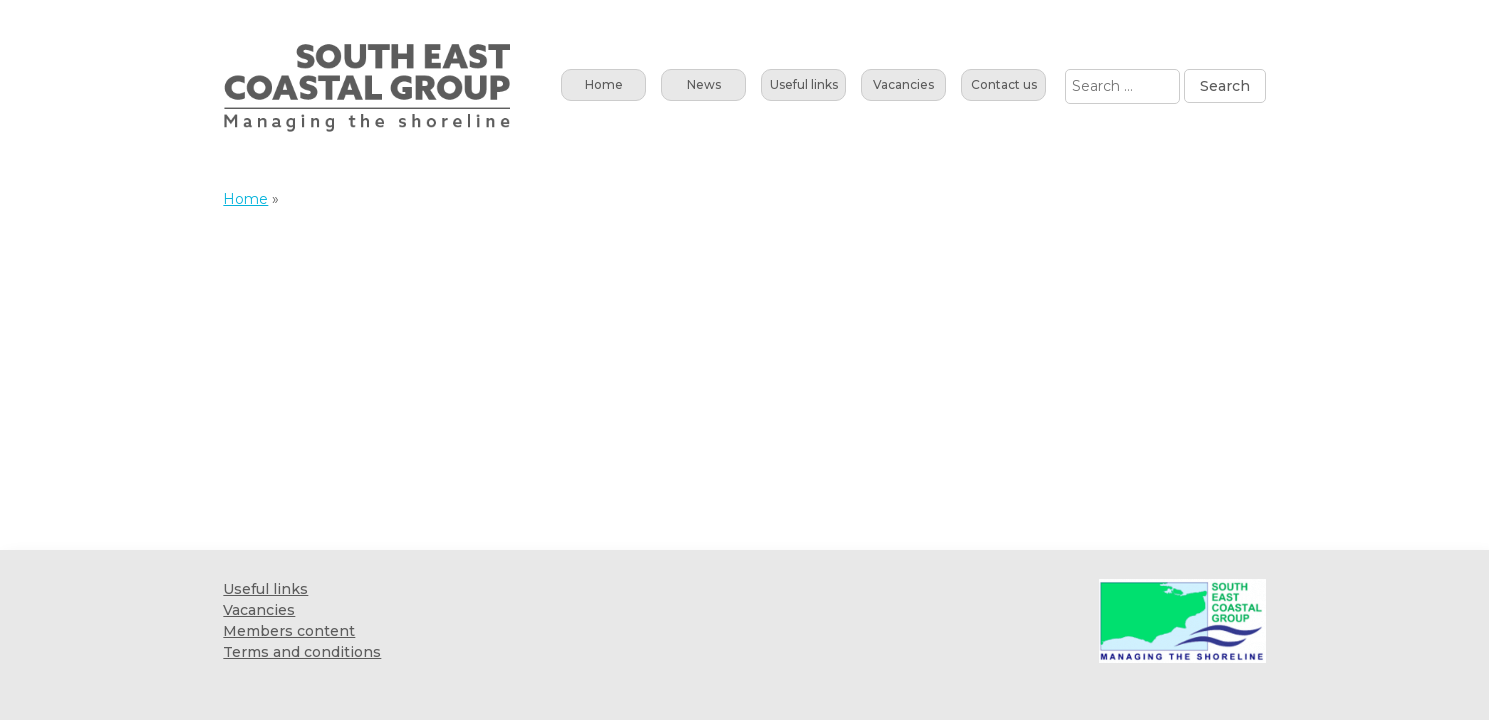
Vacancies (903, 84)
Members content (289, 631)
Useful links (804, 84)
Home (604, 84)
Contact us (1004, 84)
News (704, 84)
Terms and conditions (302, 652)
